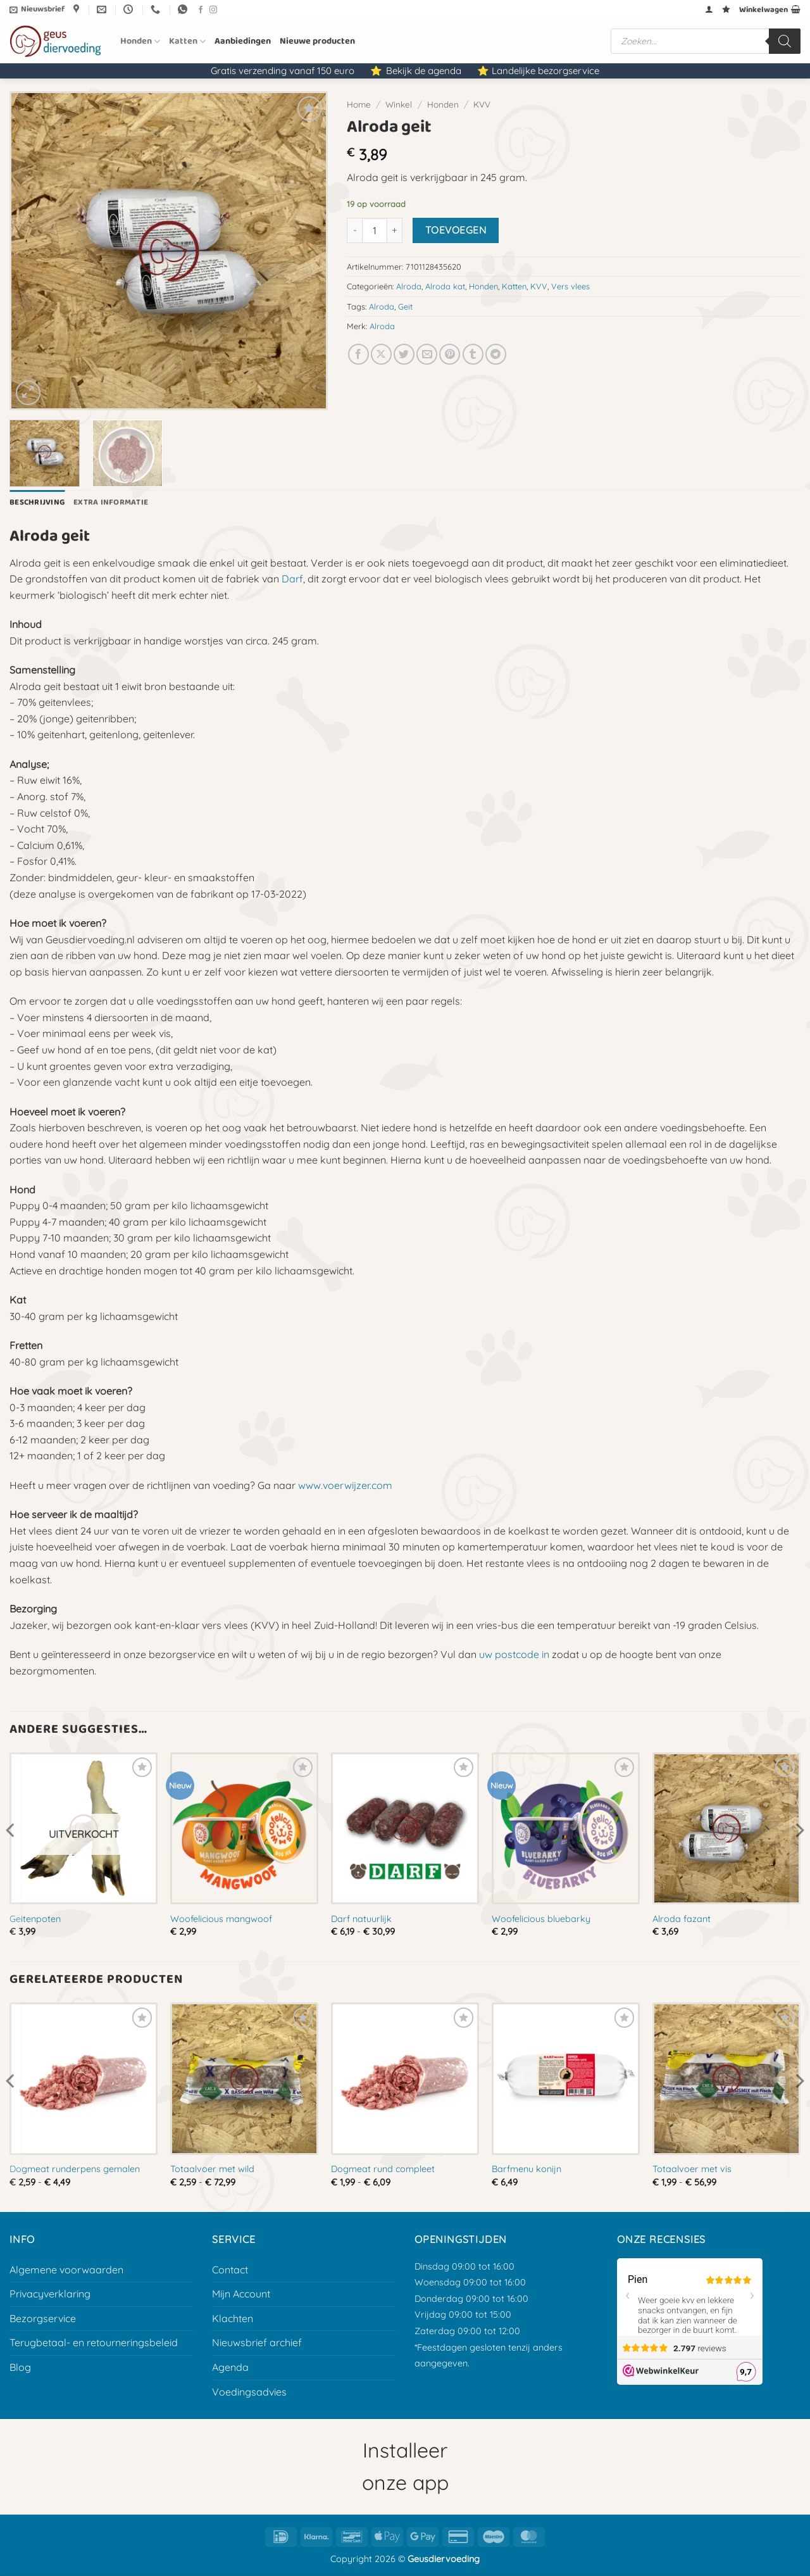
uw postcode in (514, 1654)
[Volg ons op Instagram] (213, 10)
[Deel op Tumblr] (473, 354)
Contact (230, 2269)
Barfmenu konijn (526, 2169)
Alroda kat (445, 286)
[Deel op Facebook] (358, 354)
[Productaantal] (374, 230)
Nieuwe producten (317, 41)
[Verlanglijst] (726, 9)
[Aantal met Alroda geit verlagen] (354, 230)
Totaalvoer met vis (692, 2169)
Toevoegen (455, 229)
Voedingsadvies (249, 2391)
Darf (292, 578)
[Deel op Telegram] (495, 354)
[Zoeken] (785, 41)
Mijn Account (241, 2293)
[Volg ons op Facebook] (200, 10)
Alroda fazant (681, 1919)
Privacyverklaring (49, 2293)
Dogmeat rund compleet (383, 2169)
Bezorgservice (42, 2318)
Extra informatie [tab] (110, 502)
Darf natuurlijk (361, 1919)
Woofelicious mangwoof (221, 1919)
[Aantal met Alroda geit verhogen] (394, 230)
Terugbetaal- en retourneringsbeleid (93, 2342)
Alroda (408, 286)
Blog (20, 2367)
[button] (37, 9)
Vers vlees (570, 286)
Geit (405, 306)
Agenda (230, 2367)
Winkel (398, 104)
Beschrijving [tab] (37, 502)
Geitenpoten (35, 1919)
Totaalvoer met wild (212, 2169)
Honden (140, 41)
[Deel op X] (381, 354)
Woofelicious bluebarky (541, 1919)
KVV (481, 104)
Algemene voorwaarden (66, 2269)
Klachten (232, 2318)
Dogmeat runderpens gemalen (74, 2169)
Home (359, 104)
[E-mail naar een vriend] (426, 354)
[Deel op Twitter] (404, 354)
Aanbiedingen (243, 41)
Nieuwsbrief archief (257, 2342)
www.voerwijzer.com (345, 1485)
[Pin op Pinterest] (449, 354)
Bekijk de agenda (423, 71)
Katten (187, 41)
